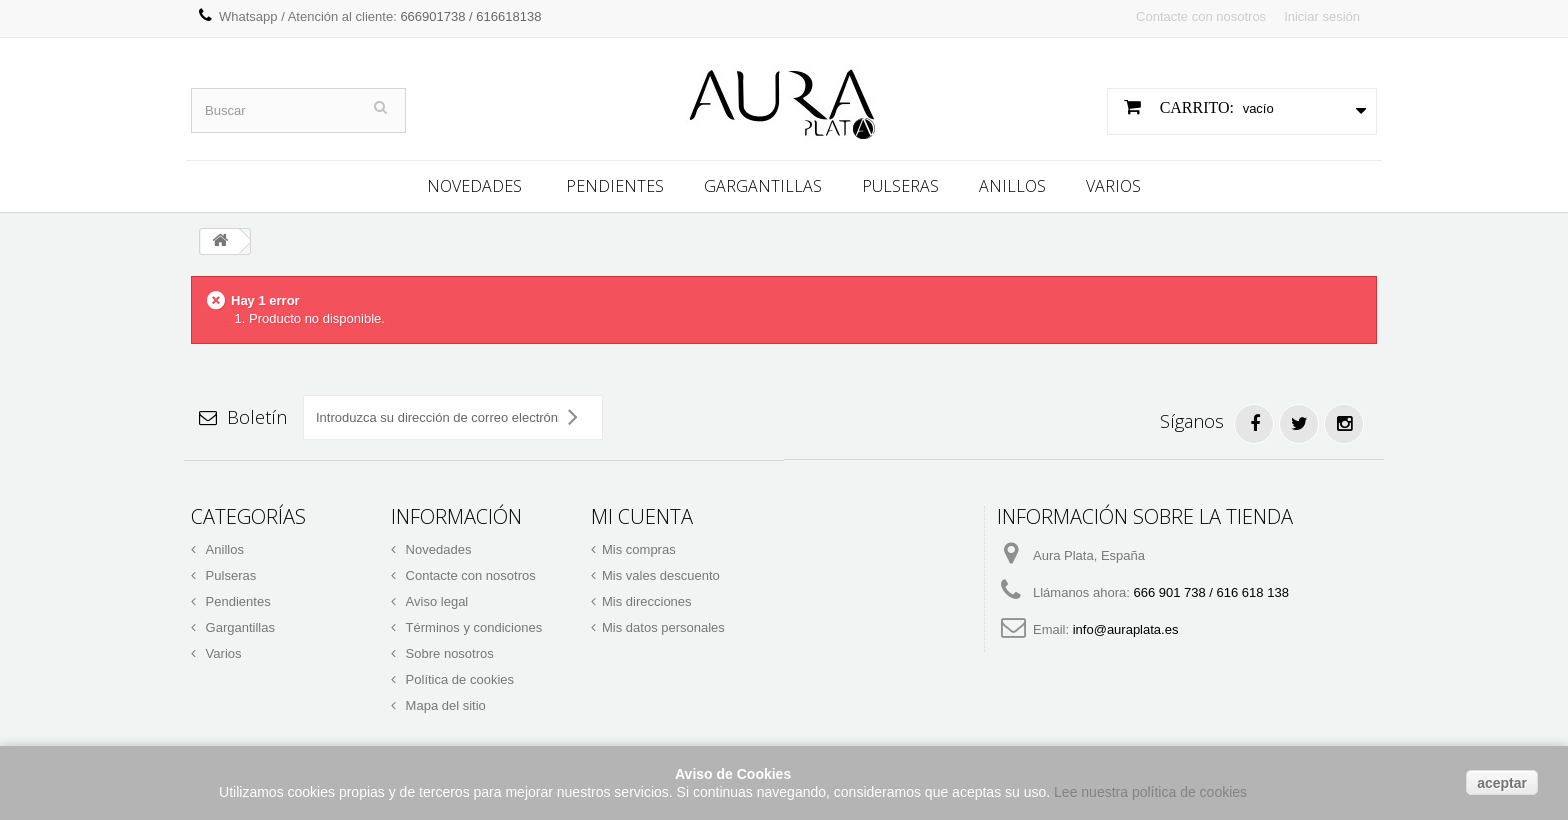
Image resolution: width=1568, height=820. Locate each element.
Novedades (474, 183)
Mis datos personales (663, 624)
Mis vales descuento (661, 572)
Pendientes (615, 183)
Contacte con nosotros (1201, 16)
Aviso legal (435, 598)
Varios (1113, 183)
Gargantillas (763, 183)
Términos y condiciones (472, 624)
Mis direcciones (647, 598)
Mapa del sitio (444, 702)
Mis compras (639, 546)
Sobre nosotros (448, 650)
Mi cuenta (642, 513)
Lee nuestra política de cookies (1150, 792)
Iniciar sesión (1322, 16)
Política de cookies (458, 676)
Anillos (1012, 183)
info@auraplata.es (1126, 626)
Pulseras (900, 183)
